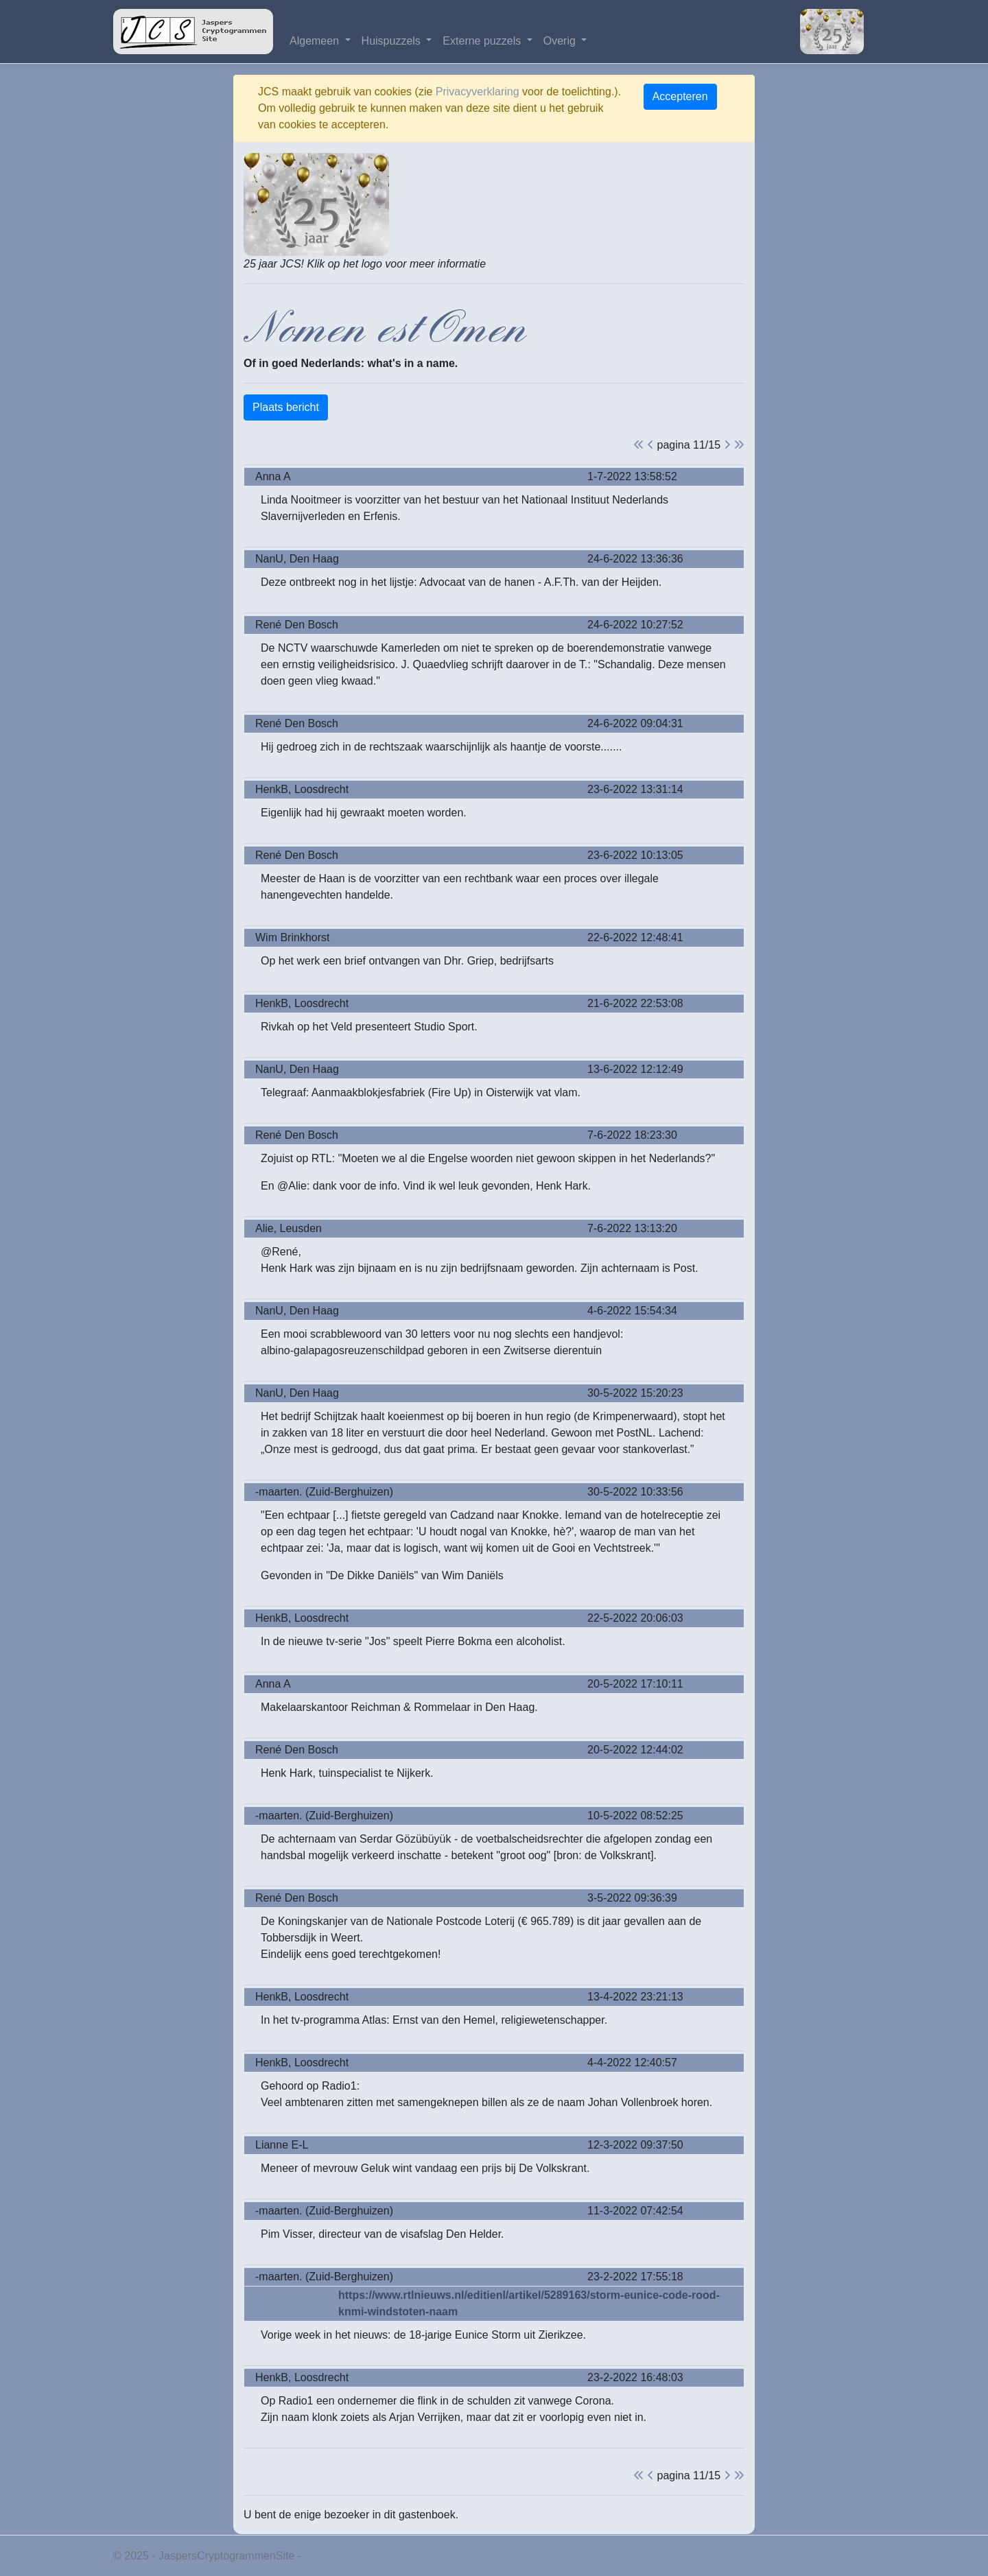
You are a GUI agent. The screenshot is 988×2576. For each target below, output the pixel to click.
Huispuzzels (393, 41)
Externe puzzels (483, 41)
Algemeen (316, 41)
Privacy (322, 2556)
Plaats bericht (285, 407)
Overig (561, 41)
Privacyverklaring (477, 91)
